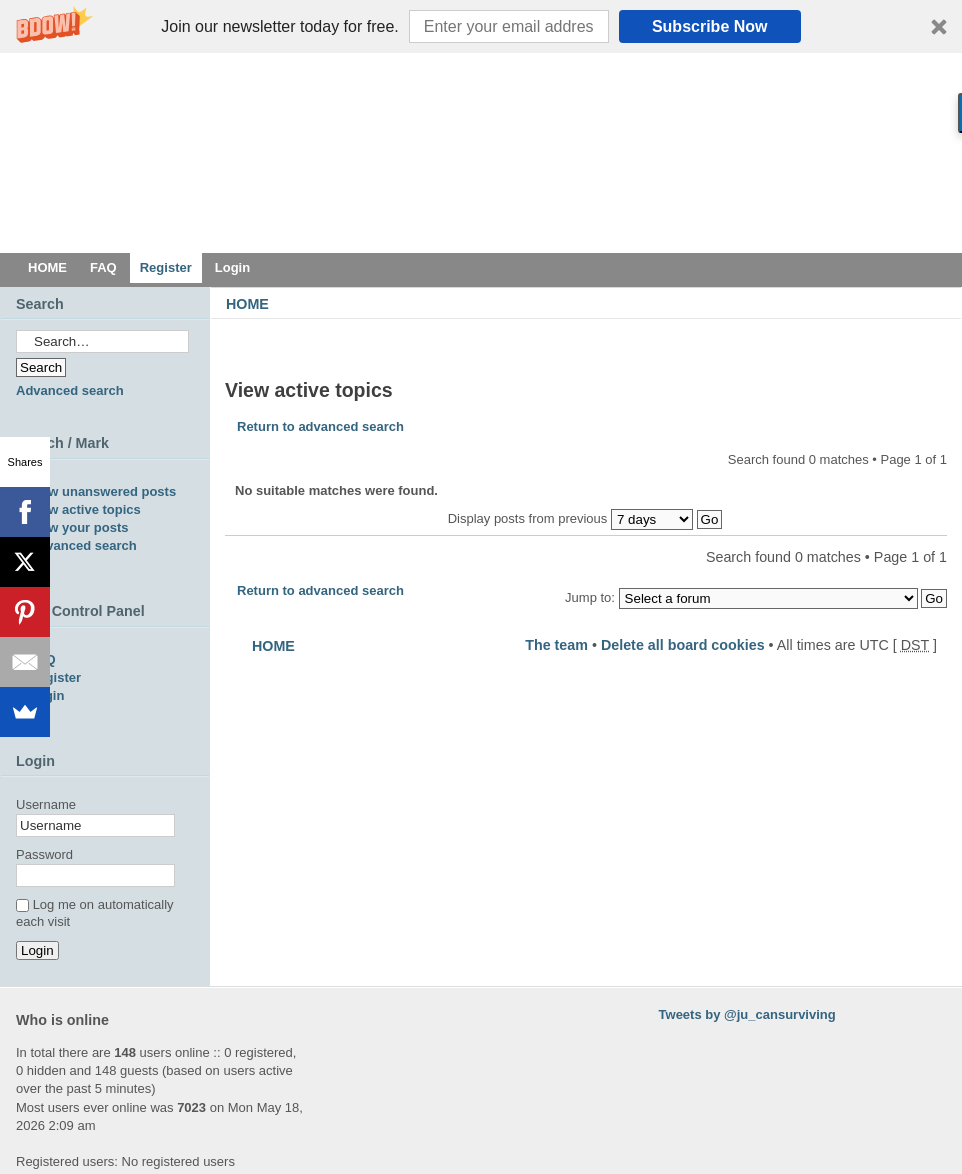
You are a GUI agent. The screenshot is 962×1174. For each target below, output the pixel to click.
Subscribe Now (710, 26)
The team (556, 645)
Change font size (932, 333)
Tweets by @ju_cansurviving (747, 1014)
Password (44, 854)
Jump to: (590, 597)
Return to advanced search (320, 426)
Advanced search (70, 390)
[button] (481, 26)
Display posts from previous (585, 518)
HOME (247, 304)
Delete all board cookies (683, 645)
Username (46, 804)
